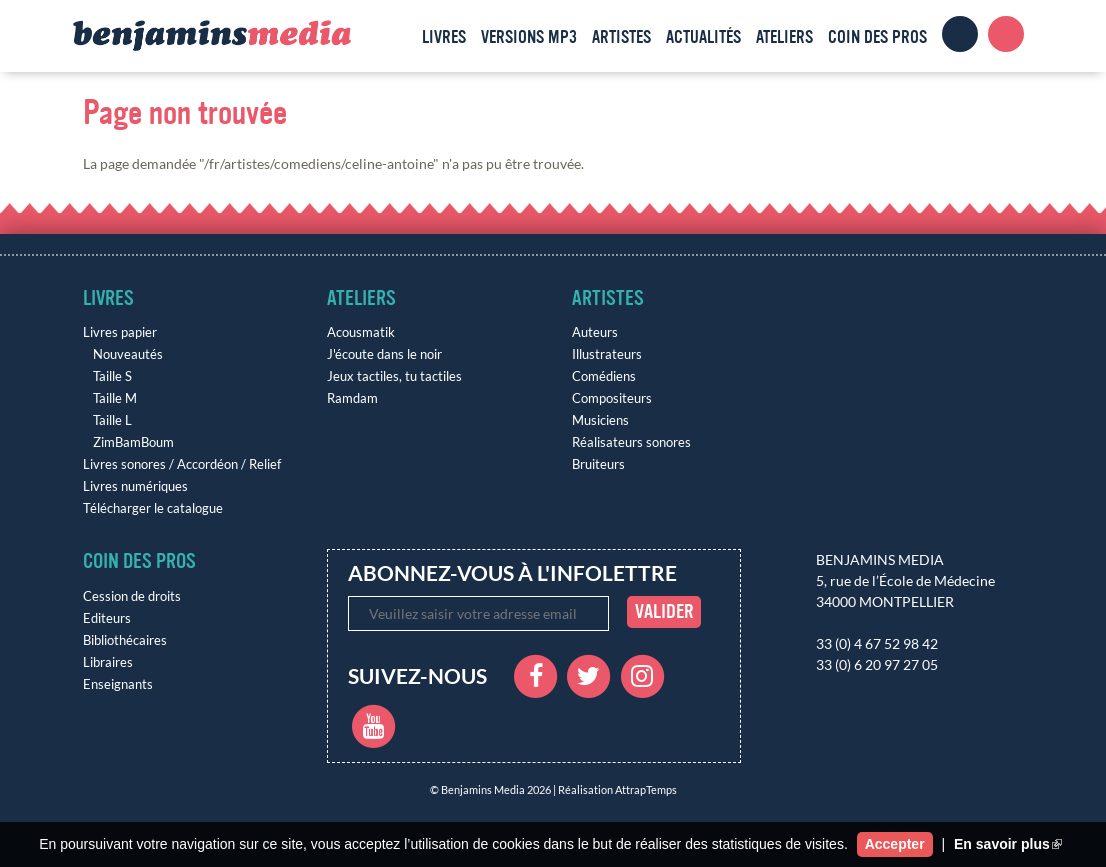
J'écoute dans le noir (384, 354)
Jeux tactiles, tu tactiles (394, 376)
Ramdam (352, 398)
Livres (444, 37)
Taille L (112, 420)
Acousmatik (361, 332)
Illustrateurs (607, 354)
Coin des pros (877, 37)
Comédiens (604, 376)
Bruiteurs (598, 464)
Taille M (115, 398)
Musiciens (600, 420)
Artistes (621, 37)
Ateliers (784, 37)
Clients (960, 34)
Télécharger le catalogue (153, 508)
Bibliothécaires (125, 640)
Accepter (895, 844)
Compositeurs (612, 398)
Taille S (112, 376)
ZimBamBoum (133, 442)
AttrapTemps (646, 789)
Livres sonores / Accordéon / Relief (182, 464)
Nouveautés (128, 354)
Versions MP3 (529, 37)
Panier (1006, 34)
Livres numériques (135, 486)
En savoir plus (1008, 844)
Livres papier (120, 332)
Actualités (703, 37)
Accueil (396, 34)
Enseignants (118, 684)
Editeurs (107, 618)
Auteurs (595, 332)
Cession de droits (132, 596)
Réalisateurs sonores (631, 442)
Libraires (108, 662)
